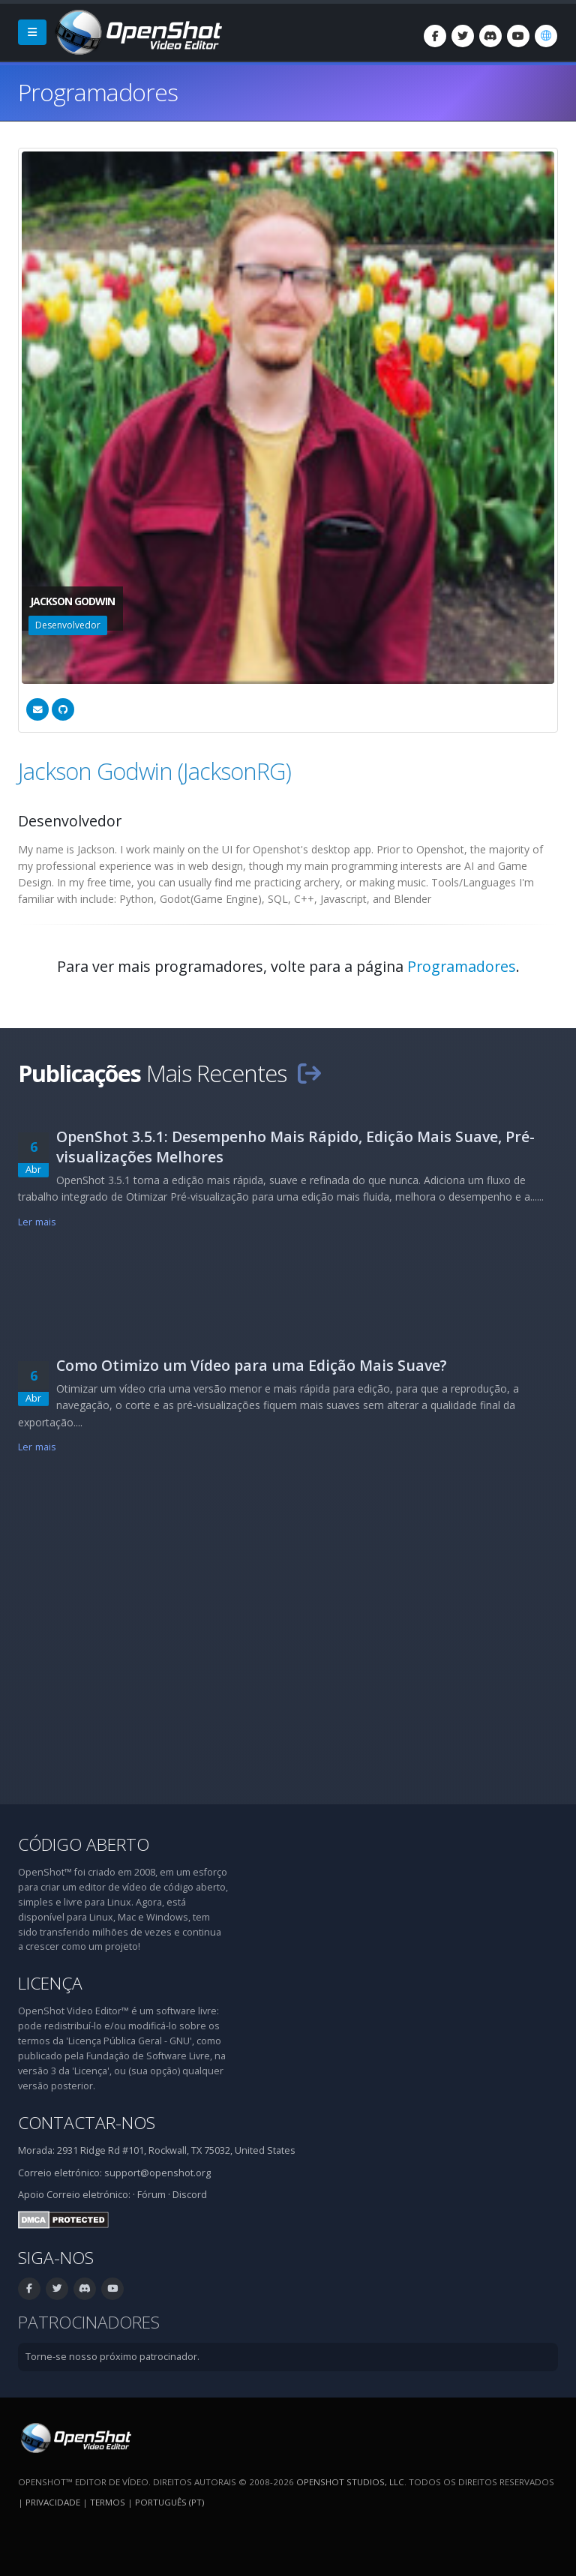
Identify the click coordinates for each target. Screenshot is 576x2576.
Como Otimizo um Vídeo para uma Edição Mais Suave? (251, 1365)
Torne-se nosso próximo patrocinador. (113, 2356)
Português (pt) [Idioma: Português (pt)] (169, 2502)
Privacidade (53, 2502)
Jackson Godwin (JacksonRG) (154, 771)
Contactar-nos (86, 2122)
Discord (189, 2194)
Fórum (151, 2194)
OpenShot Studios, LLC (350, 2482)
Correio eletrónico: (88, 2194)
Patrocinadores (89, 2322)
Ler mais (37, 1222)
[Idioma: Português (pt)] (546, 36)
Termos (107, 2502)
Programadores (461, 966)
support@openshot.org (157, 2173)
